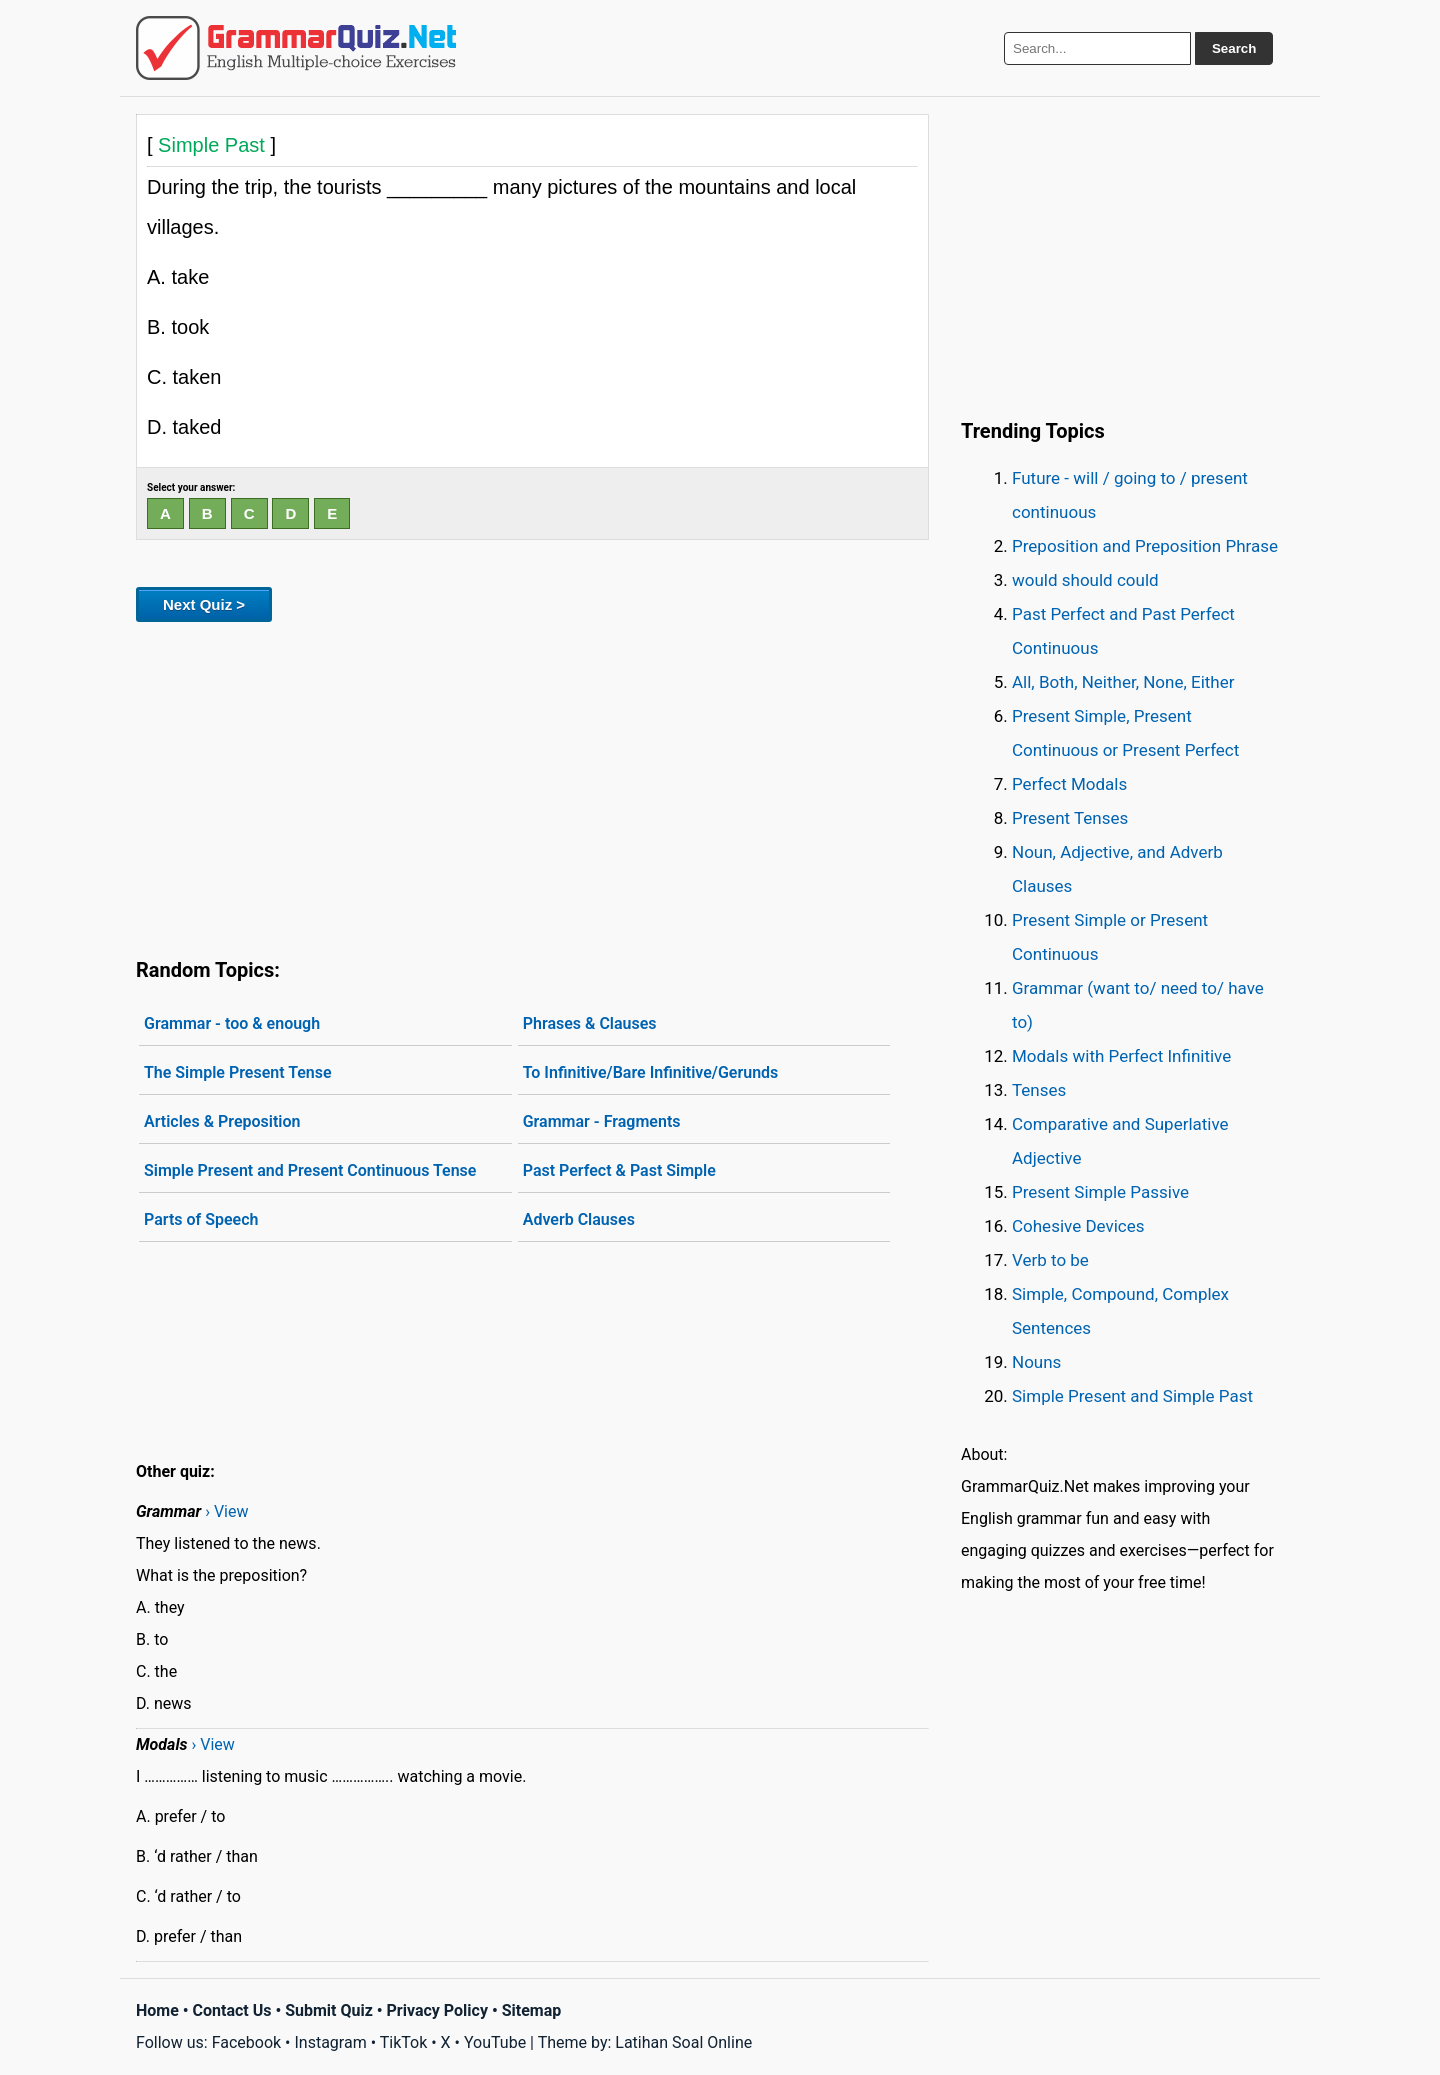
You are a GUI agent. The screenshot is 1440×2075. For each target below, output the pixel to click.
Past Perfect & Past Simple (619, 1170)
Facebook (246, 2042)
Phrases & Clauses (590, 1023)
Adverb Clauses (579, 1219)
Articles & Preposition (222, 1121)
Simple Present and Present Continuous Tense (310, 1170)
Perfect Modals (1069, 784)
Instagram (330, 2042)
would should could (1085, 580)
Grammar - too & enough (232, 1023)
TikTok (404, 2042)
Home (157, 2010)
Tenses (1039, 1090)
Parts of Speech (201, 1219)
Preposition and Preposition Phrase (1145, 546)
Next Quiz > (204, 604)
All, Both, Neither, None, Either (1123, 682)
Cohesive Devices (1078, 1226)
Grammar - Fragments (602, 1121)
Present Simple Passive (1100, 1192)
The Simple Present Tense (238, 1072)
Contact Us (232, 2010)
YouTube (495, 2042)
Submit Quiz (329, 2010)
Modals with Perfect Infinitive (1121, 1056)
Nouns (1036, 1362)
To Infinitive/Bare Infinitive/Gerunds (651, 1072)
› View (226, 1511)
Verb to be (1050, 1260)
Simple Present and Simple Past (1132, 1396)
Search (1234, 48)
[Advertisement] (532, 786)
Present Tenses (1070, 818)
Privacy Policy (437, 2010)
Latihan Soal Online (683, 2042)
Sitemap (532, 2010)
